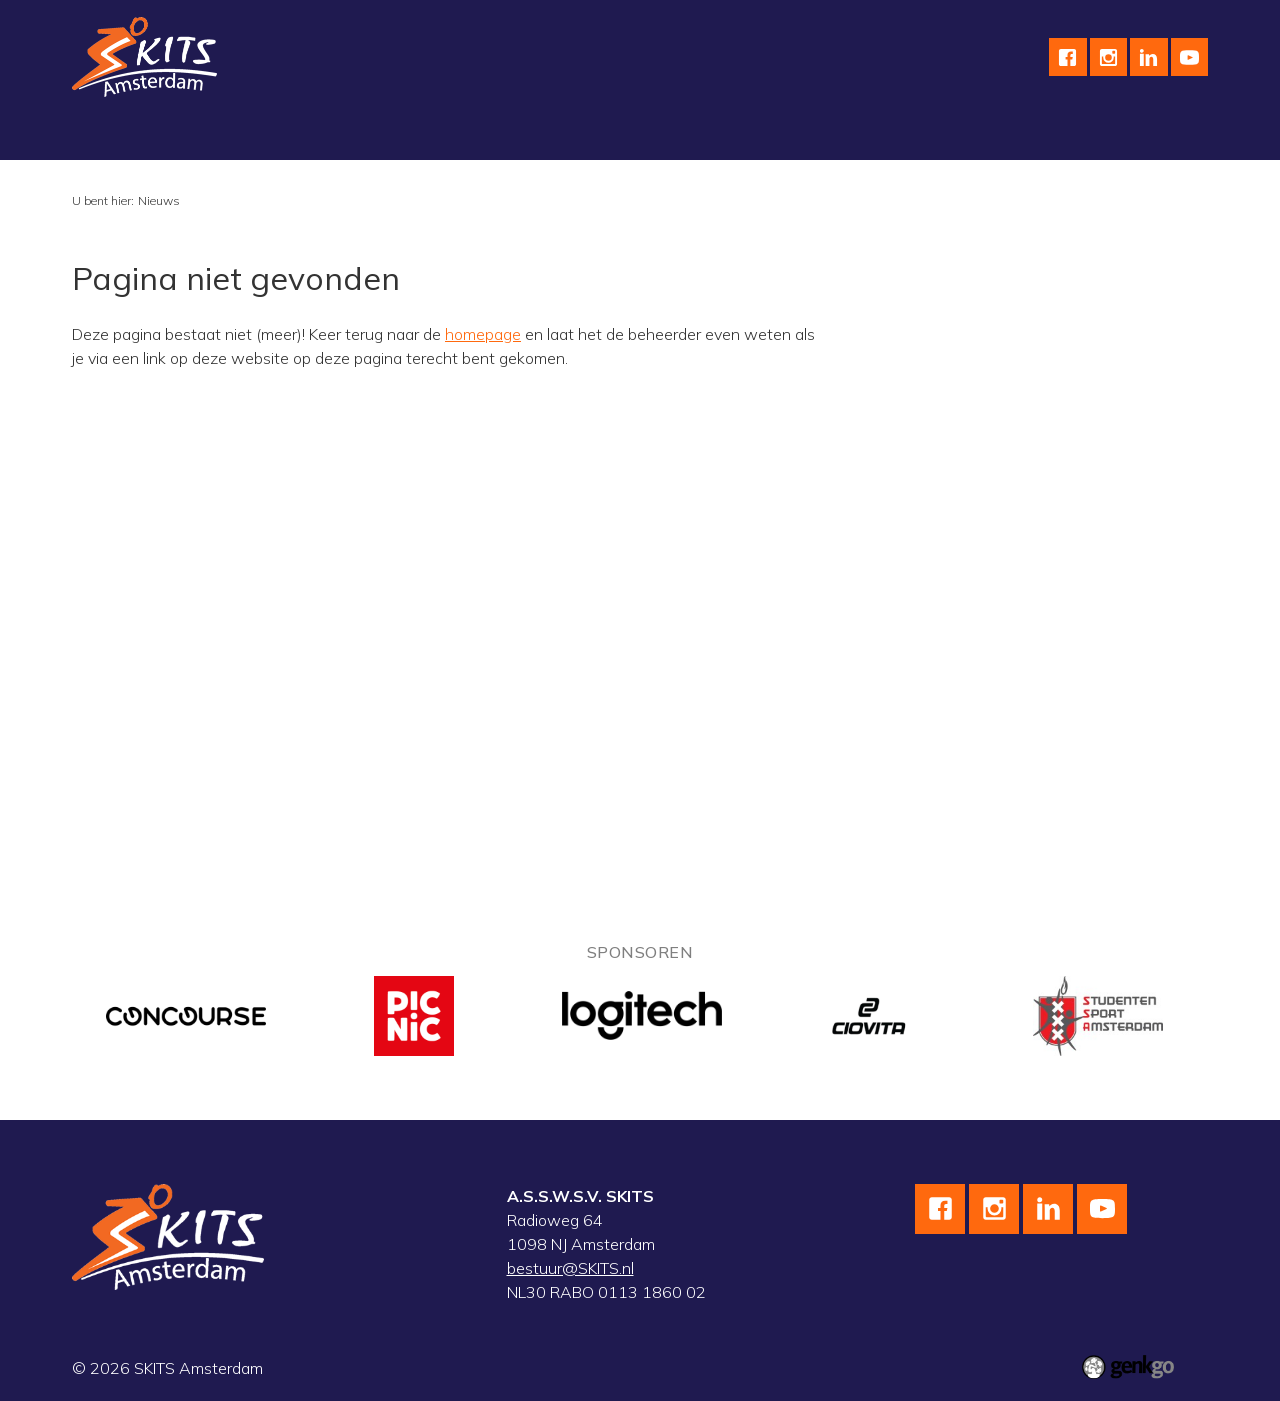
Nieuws (159, 200)
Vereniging (125, 136)
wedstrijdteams (578, 136)
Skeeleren (454, 136)
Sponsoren (798, 136)
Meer (1129, 136)
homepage (483, 334)
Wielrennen (345, 136)
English (894, 136)
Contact (979, 136)
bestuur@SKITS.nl (570, 1268)
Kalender (697, 136)
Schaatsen (233, 136)
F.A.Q (1058, 136)
